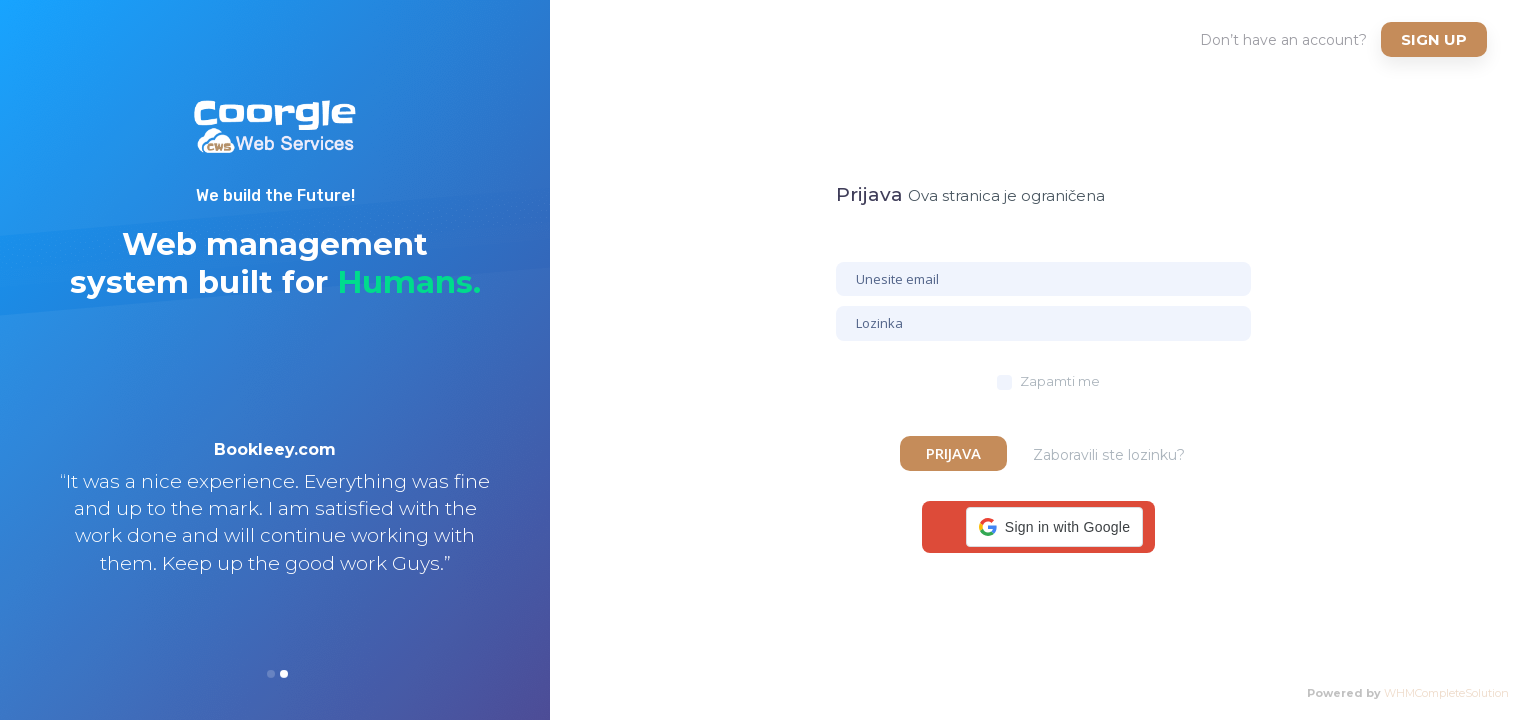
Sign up (1434, 39)
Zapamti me (1060, 381)
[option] (275, 533)
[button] (1054, 527)
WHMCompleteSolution (1446, 693)
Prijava (953, 453)
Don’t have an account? (1283, 40)
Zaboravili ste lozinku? (1109, 455)
